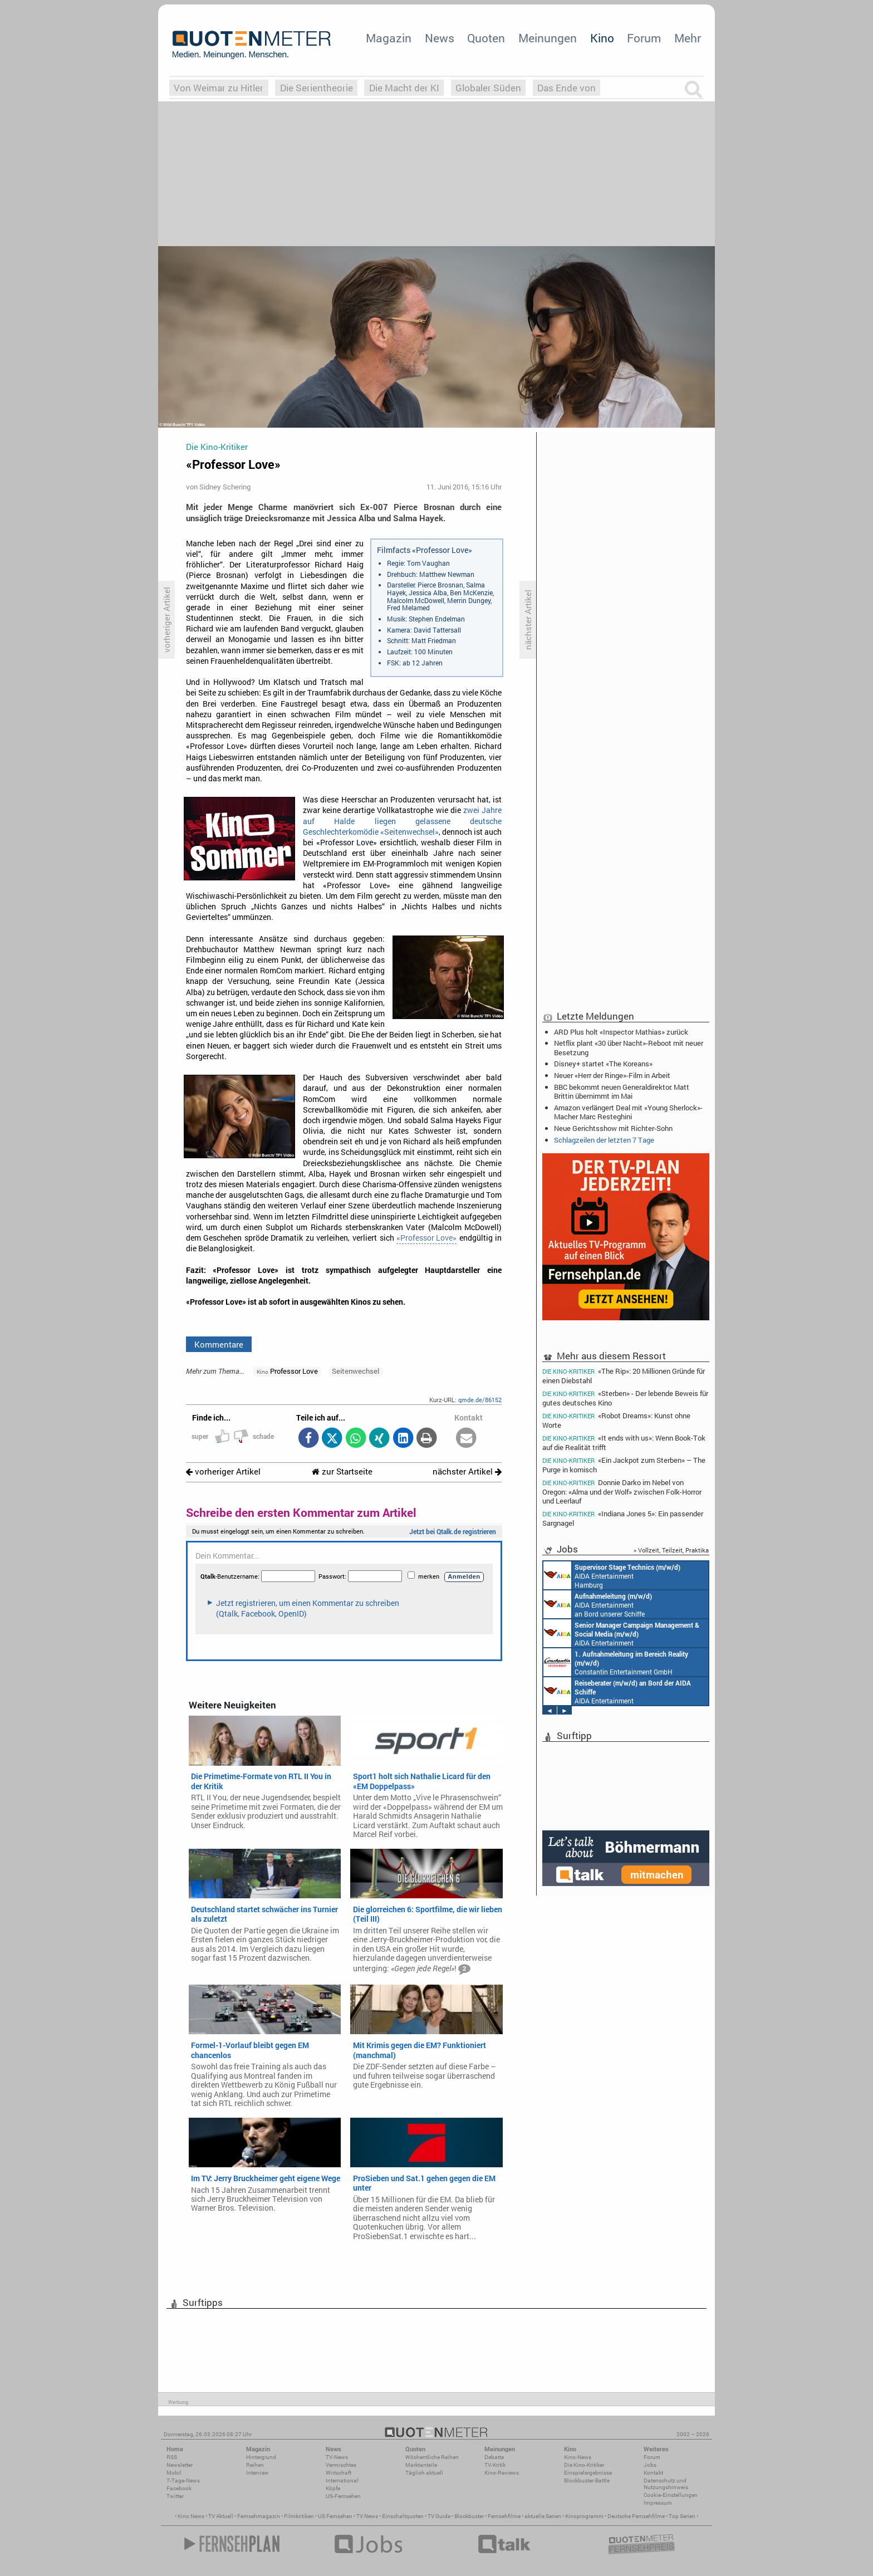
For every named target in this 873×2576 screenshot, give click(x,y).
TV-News (337, 2457)
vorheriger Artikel (223, 1471)
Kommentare (218, 1344)
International (342, 2480)
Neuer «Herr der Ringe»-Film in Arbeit (612, 1075)
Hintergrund (261, 2457)
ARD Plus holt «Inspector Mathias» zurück (621, 1032)
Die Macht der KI (404, 87)
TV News (367, 2516)
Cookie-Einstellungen (671, 2495)
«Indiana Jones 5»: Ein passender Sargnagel (622, 1518)
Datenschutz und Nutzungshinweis (666, 2484)
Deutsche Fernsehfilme (636, 2516)
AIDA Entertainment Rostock (621, 1633)
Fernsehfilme (504, 2516)
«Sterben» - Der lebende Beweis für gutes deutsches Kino (625, 1398)
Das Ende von (566, 87)
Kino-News (577, 2457)
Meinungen (547, 38)
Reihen (255, 2465)
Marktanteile (421, 2465)
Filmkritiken (299, 2516)
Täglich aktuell (424, 2472)
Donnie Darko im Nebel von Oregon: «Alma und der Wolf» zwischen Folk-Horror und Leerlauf (622, 1491)
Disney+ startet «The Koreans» (603, 1064)
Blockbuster (469, 2516)
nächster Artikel (467, 1471)
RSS (171, 2457)
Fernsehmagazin (258, 2516)
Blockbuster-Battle (587, 2480)
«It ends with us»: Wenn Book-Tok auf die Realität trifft (623, 1442)
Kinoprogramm (584, 2516)
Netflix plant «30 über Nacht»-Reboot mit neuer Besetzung (628, 1047)
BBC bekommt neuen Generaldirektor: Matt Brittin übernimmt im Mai (621, 1091)
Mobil (174, 2472)
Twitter (175, 2496)
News (439, 38)
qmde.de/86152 (480, 1399)
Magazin (388, 38)
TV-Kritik (495, 2465)
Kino (602, 38)
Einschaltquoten (403, 2516)
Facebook (179, 2488)
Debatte (494, 2457)
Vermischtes (341, 2465)
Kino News (191, 2516)
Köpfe (333, 2488)
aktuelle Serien (542, 2516)
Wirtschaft (338, 2472)
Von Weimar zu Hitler (218, 87)
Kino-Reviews (501, 2472)
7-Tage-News (183, 2480)
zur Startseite (342, 1471)
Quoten (486, 38)
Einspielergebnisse (588, 2472)
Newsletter (179, 2465)
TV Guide (439, 2516)
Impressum (658, 2502)
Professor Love (287, 1371)
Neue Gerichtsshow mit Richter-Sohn (613, 1128)
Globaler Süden (488, 87)
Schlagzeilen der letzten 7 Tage (604, 1140)
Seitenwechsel (355, 1371)
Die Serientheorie (316, 87)
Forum (644, 38)
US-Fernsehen (343, 2496)
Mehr (687, 38)
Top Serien (682, 2516)
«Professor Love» (426, 1238)
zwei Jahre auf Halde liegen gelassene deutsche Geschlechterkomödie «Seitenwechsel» (402, 820)
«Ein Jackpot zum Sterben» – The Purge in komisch (623, 1465)
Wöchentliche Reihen (432, 2457)
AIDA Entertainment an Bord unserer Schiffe (597, 1604)
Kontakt (653, 2472)
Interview (257, 2472)
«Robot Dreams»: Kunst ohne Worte (616, 1420)
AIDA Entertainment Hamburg (611, 1575)
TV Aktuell (220, 2516)
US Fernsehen (335, 2516)
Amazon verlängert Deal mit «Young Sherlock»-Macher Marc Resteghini (628, 1112)
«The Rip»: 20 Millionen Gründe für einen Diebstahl (623, 1375)
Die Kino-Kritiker (584, 2465)
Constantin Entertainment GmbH (615, 1662)
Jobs (650, 2465)
